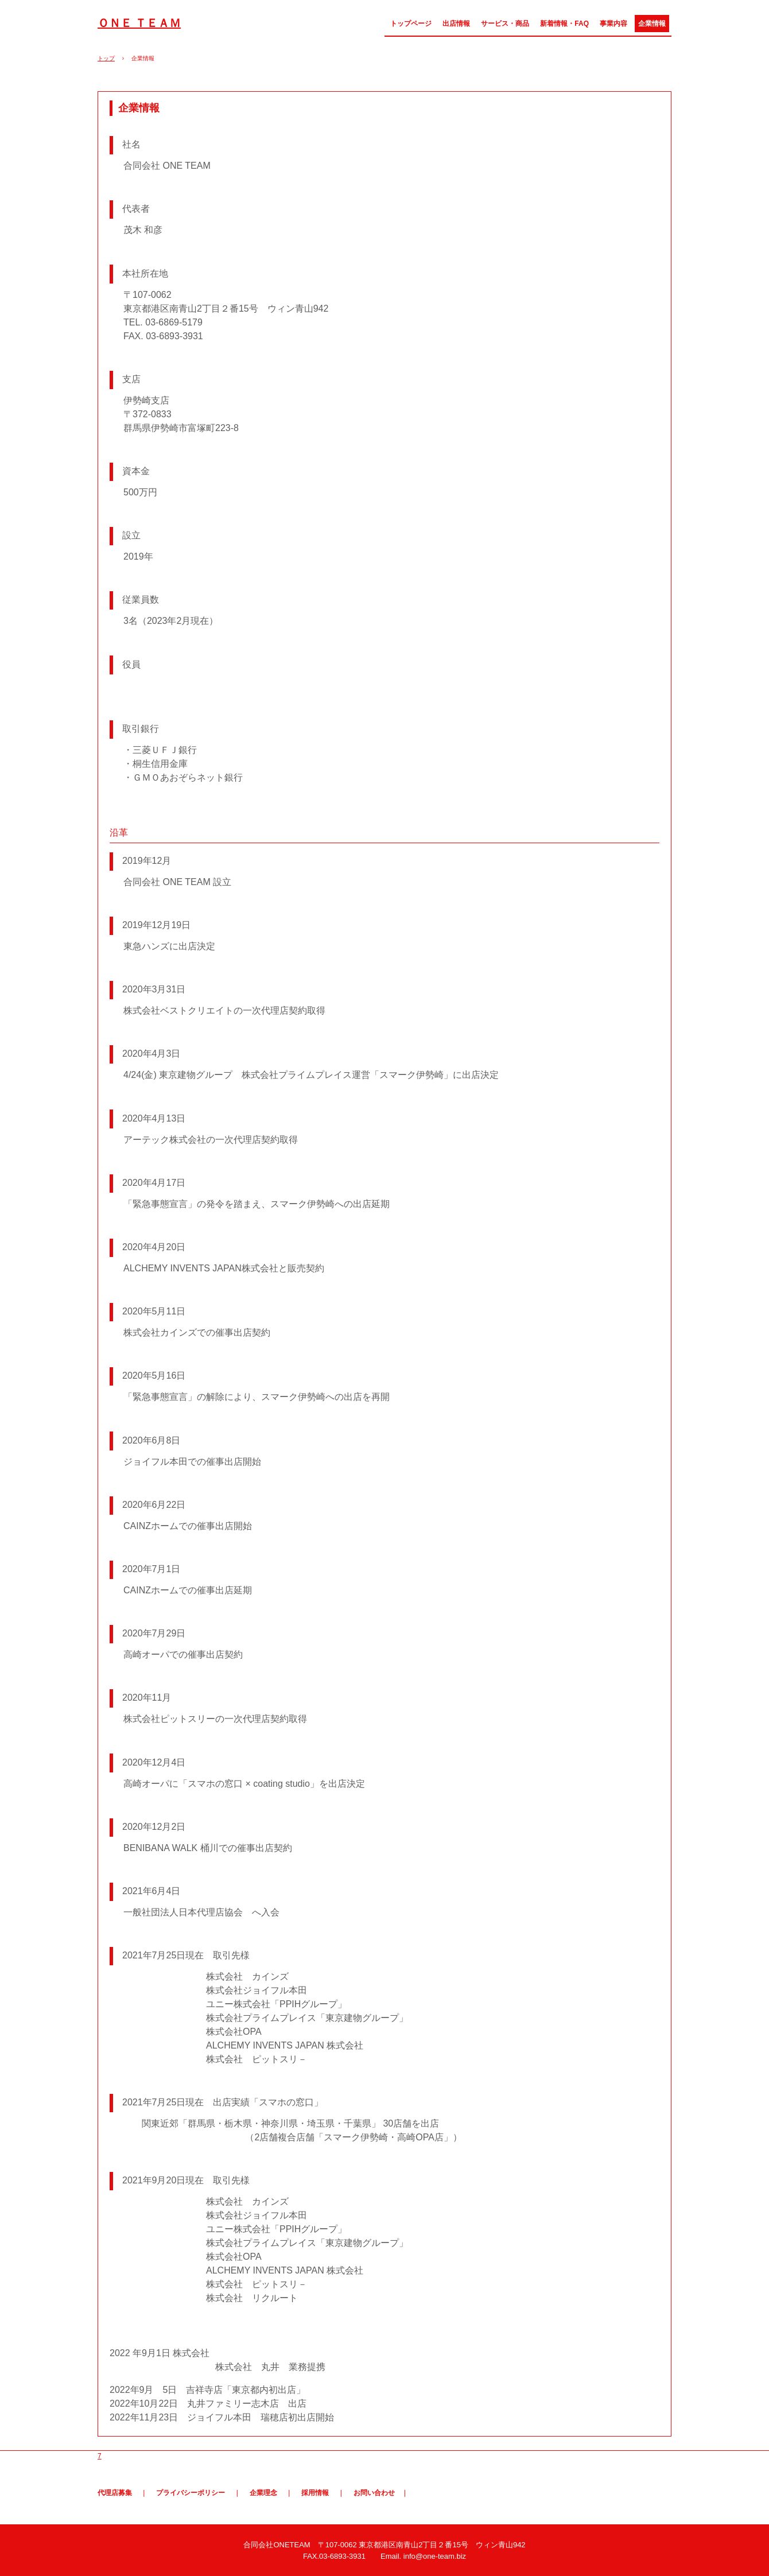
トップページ (411, 24)
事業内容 (613, 24)
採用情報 (315, 2493)
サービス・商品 (505, 24)
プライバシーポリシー (190, 2493)
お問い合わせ (374, 2493)
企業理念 (263, 2493)
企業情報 (652, 24)
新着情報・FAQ (564, 24)
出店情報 (456, 24)
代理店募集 (115, 2493)
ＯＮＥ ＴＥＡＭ (139, 23)
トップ (106, 58)
